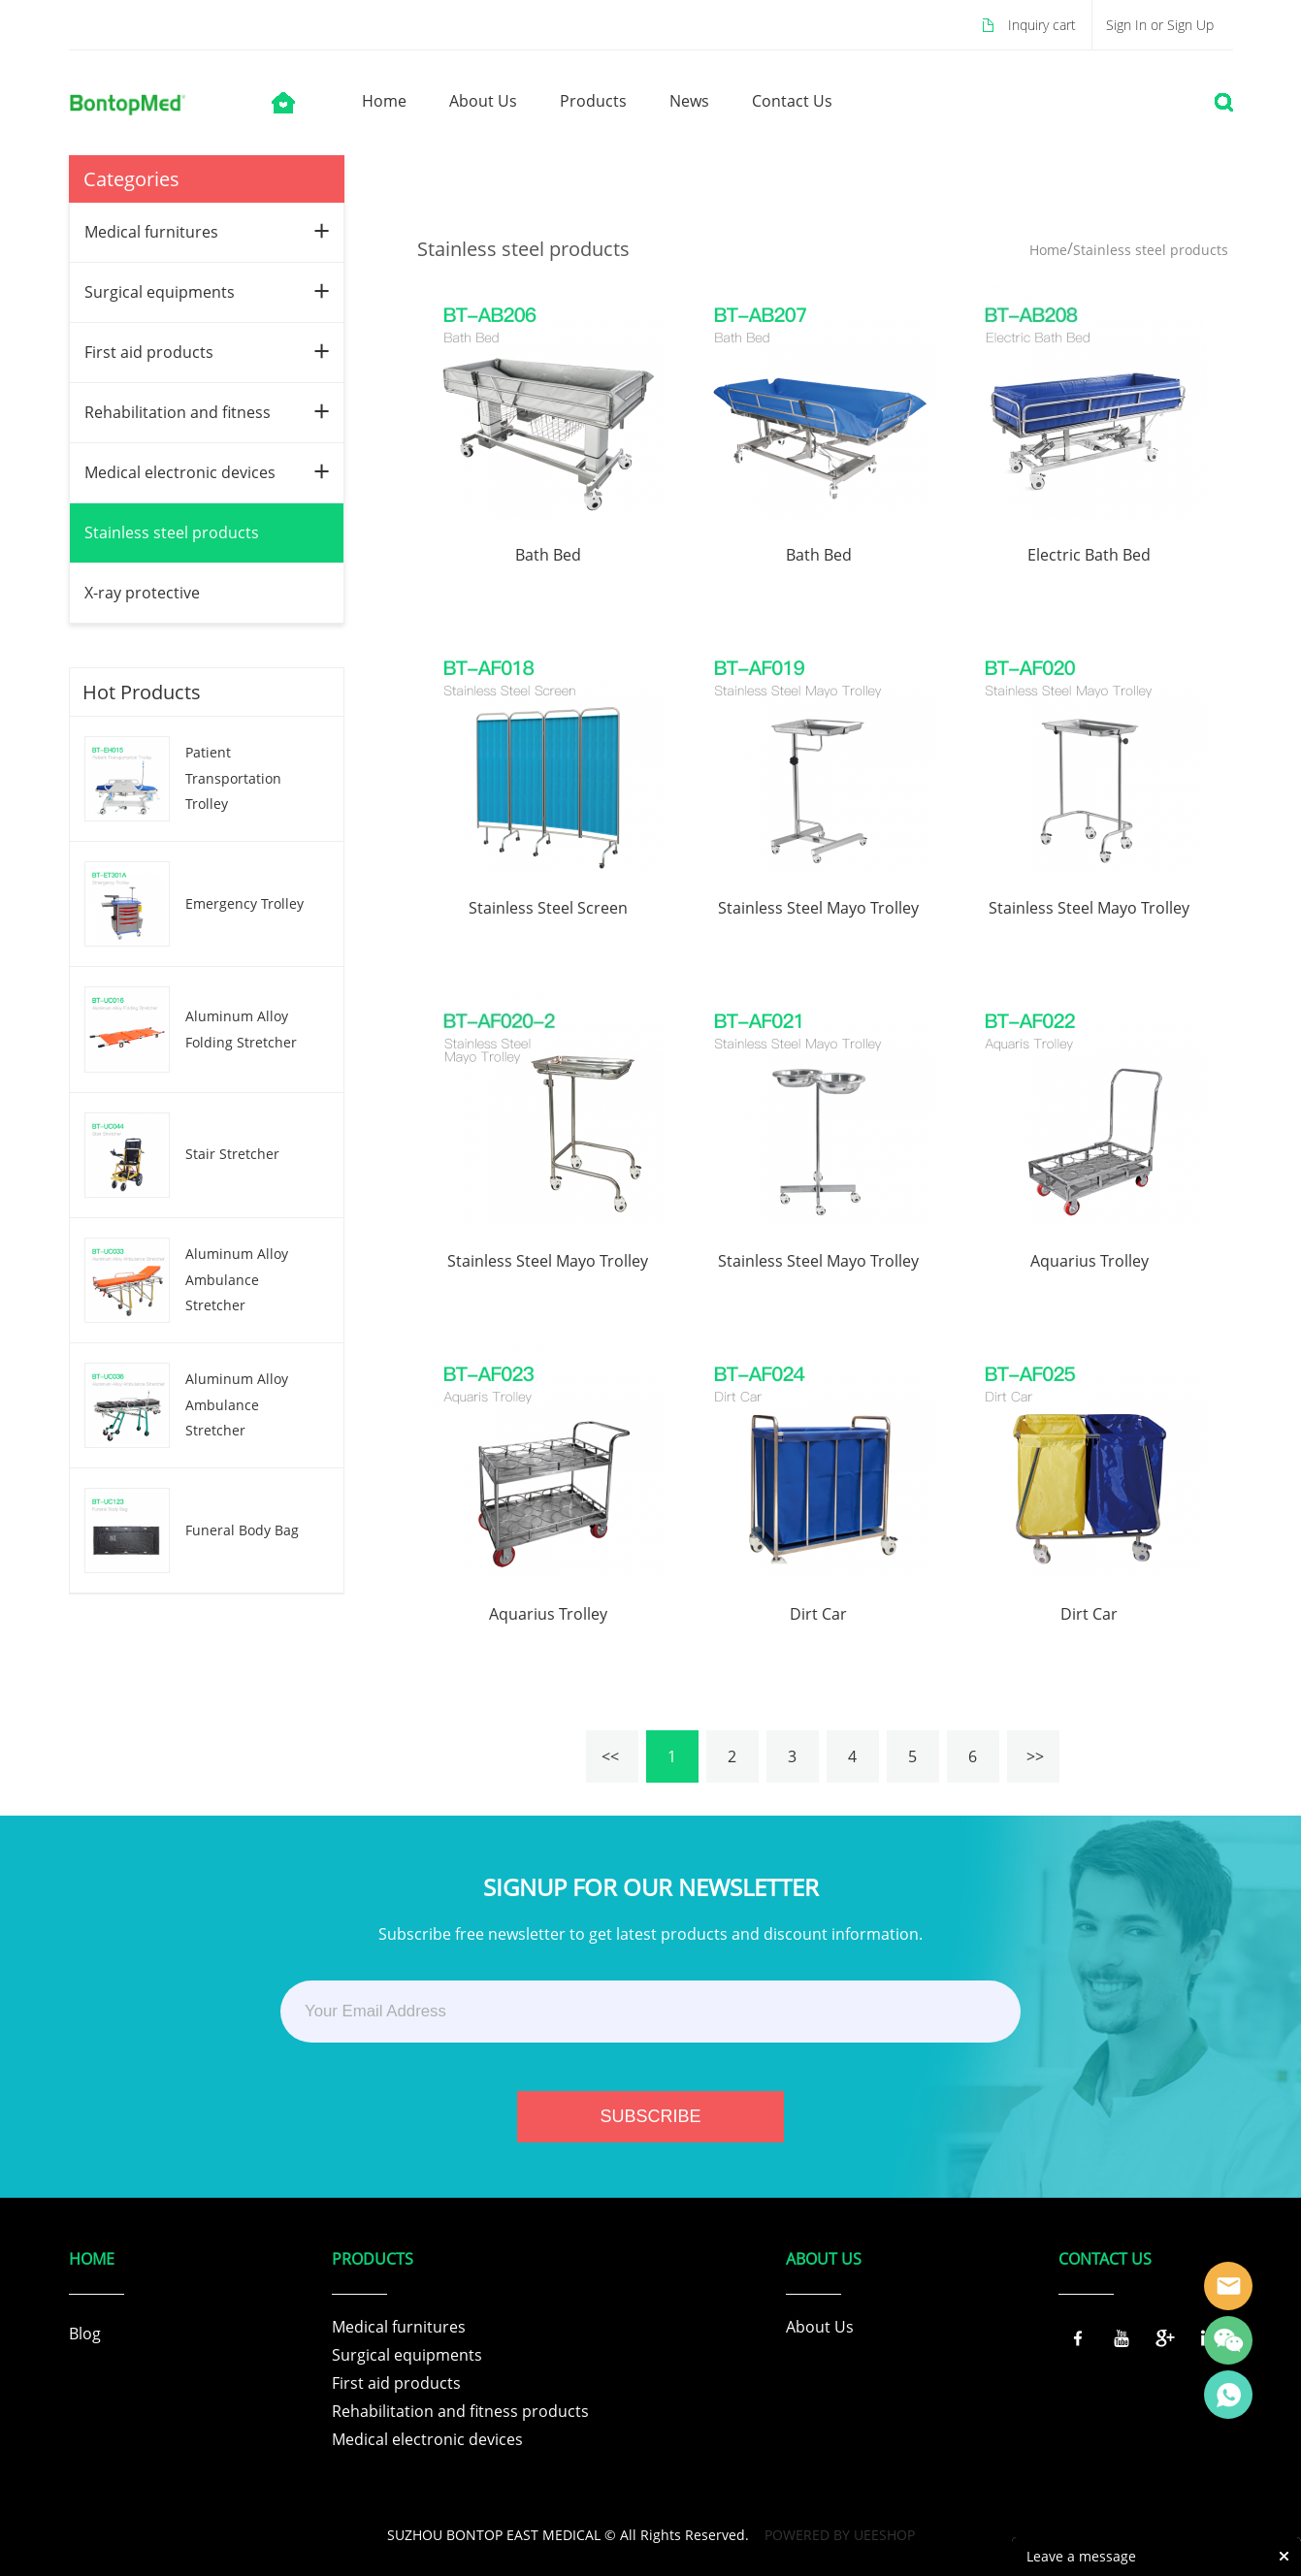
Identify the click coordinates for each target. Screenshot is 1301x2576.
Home (1048, 250)
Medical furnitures (151, 231)
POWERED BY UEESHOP (839, 2535)
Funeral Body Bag (242, 1530)
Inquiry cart (1042, 25)
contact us (792, 101)
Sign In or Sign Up (1160, 25)
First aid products (148, 352)
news (689, 101)
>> (1033, 1756)
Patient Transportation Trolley (233, 778)
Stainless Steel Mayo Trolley (818, 907)
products (593, 101)
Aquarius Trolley (1089, 1261)
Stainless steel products (171, 532)
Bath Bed (548, 554)
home (384, 101)
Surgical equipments (159, 292)
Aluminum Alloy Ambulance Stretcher (236, 1279)
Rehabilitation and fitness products (460, 2411)
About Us (820, 2326)
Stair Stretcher (232, 1153)
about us (483, 101)
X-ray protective (142, 592)
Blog (85, 2333)
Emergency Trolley (244, 903)
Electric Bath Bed (1089, 554)
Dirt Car (818, 1614)
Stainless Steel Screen (548, 907)
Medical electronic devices (180, 472)
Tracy (1228, 2286)
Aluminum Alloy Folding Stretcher (241, 1029)
